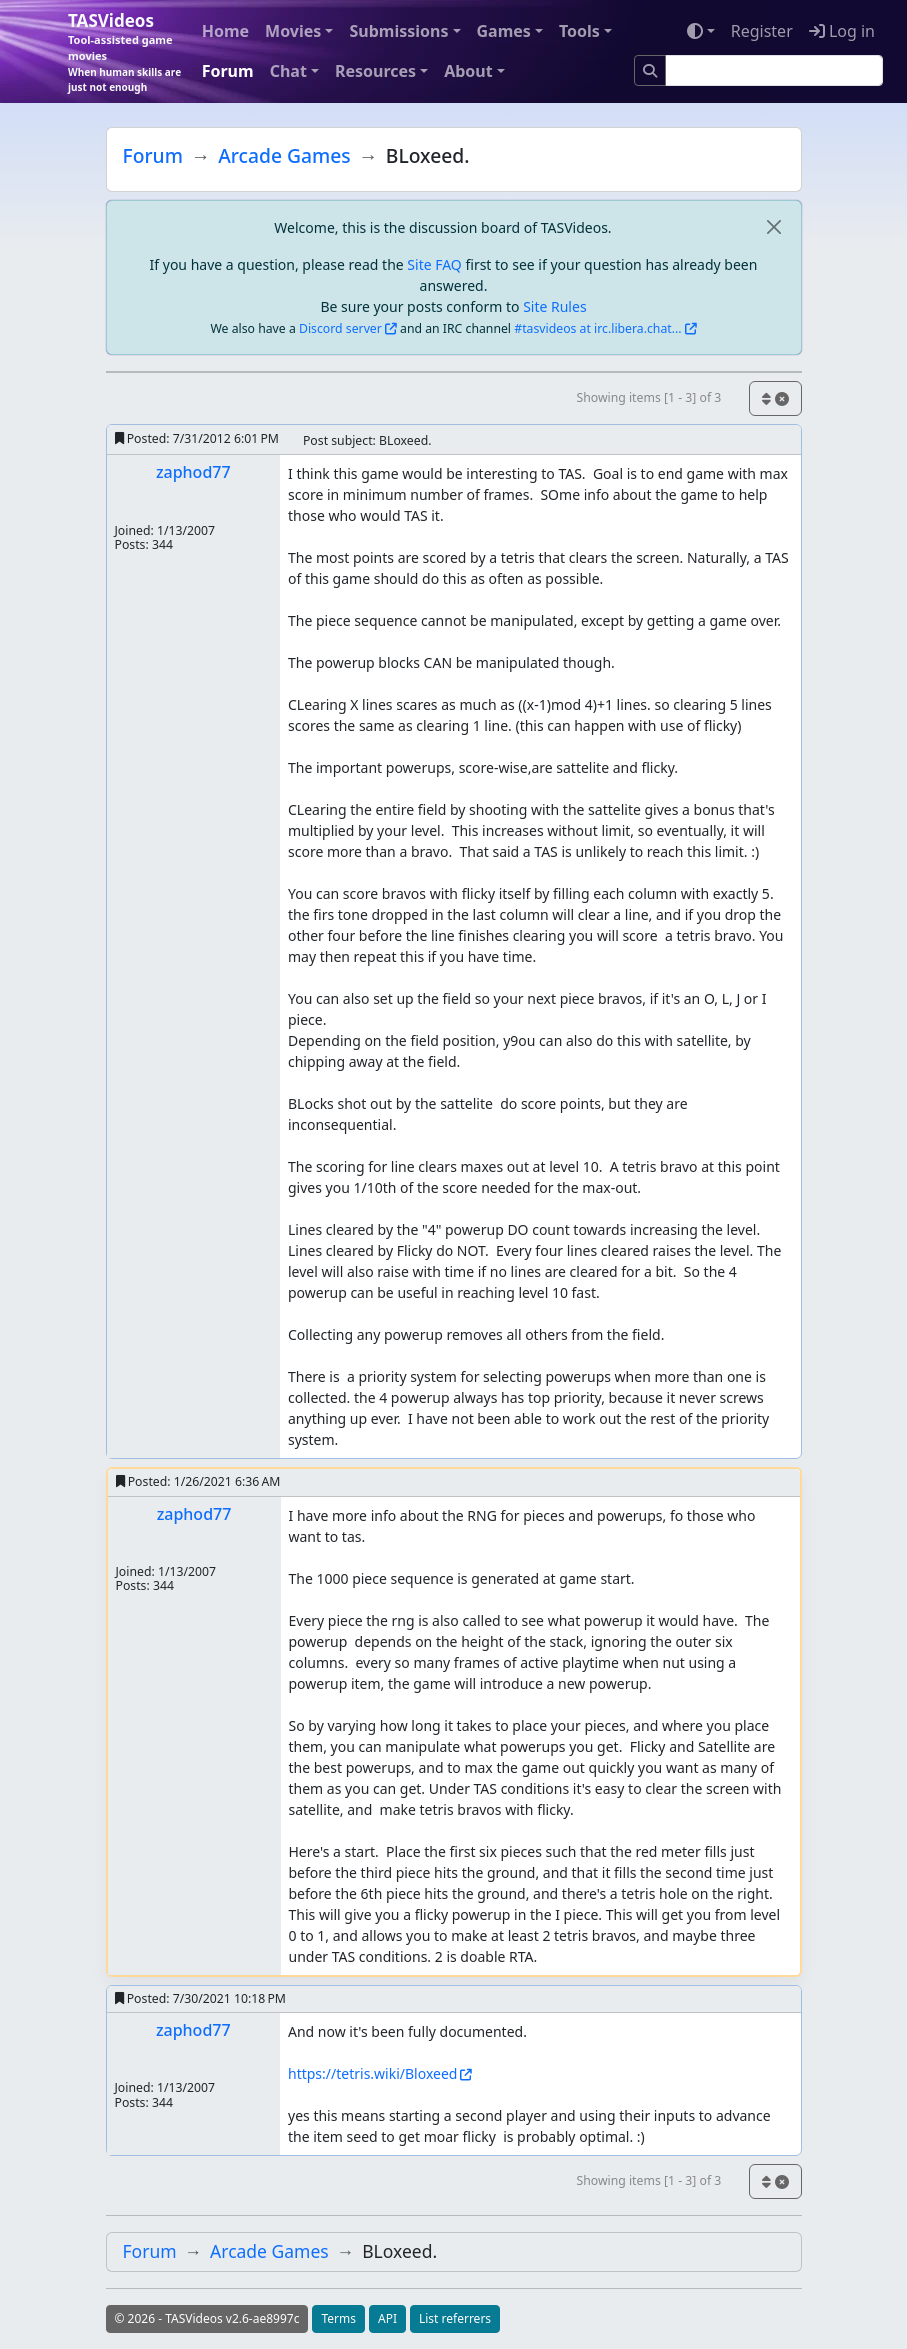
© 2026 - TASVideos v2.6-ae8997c (207, 2318)
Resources (375, 71)
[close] (774, 227)
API (387, 2318)
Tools (579, 31)
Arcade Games (284, 155)
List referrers (455, 2318)
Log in (842, 31)
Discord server (340, 328)
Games (504, 31)
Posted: (197, 438)
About (468, 71)
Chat (288, 71)
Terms (338, 2318)
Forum (228, 71)
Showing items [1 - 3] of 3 (648, 397)
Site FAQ (434, 264)
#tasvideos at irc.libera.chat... (597, 328)
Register (762, 31)
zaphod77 (193, 472)
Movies (293, 31)
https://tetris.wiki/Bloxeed (372, 2073)
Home (225, 31)
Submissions (398, 31)
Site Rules (554, 306)
